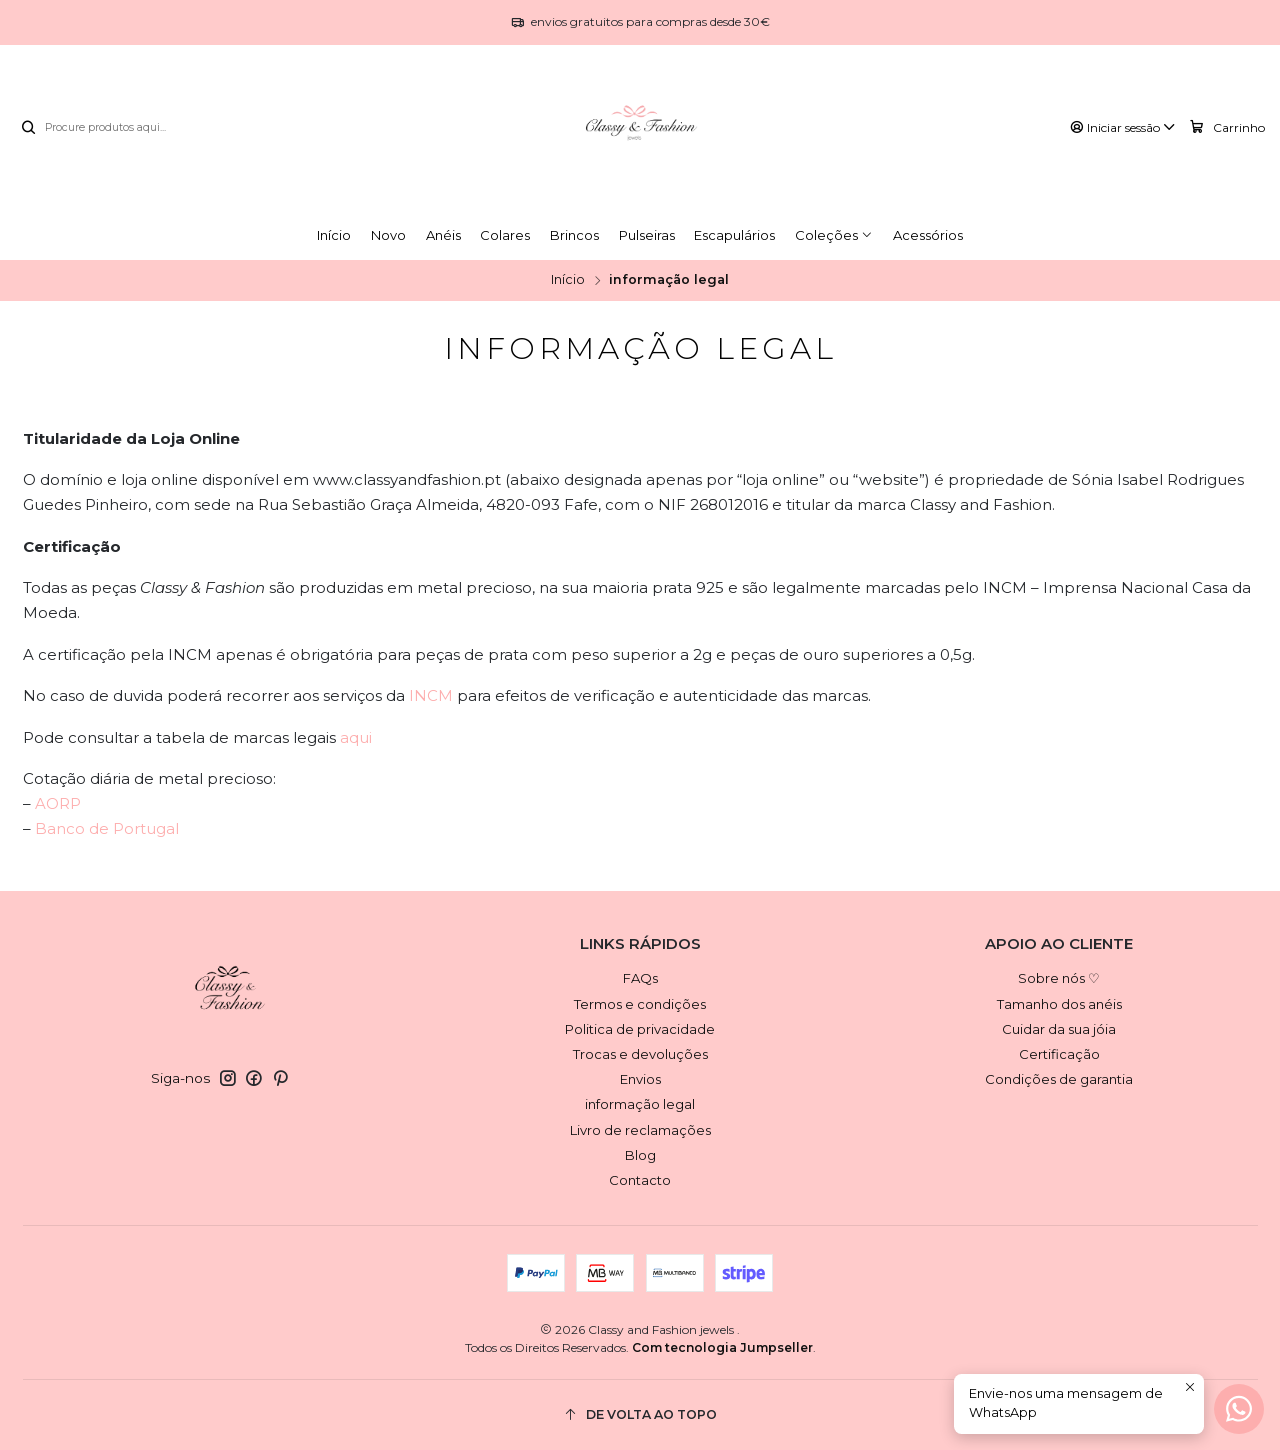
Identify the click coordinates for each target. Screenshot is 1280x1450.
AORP (58, 803)
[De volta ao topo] (640, 1415)
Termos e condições (640, 1004)
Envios (640, 1079)
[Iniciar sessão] (1123, 128)
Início (568, 280)
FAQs (640, 978)
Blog (640, 1155)
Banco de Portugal (107, 828)
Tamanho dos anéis (1059, 1004)
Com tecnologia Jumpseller (722, 1347)
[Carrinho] (1227, 127)
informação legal (640, 1104)
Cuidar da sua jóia (1059, 1029)
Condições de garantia (1059, 1079)
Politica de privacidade (640, 1029)
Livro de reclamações (640, 1130)
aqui (356, 737)
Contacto (640, 1180)
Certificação (1059, 1054)
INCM (431, 695)
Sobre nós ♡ (1059, 978)
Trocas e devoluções (640, 1054)
